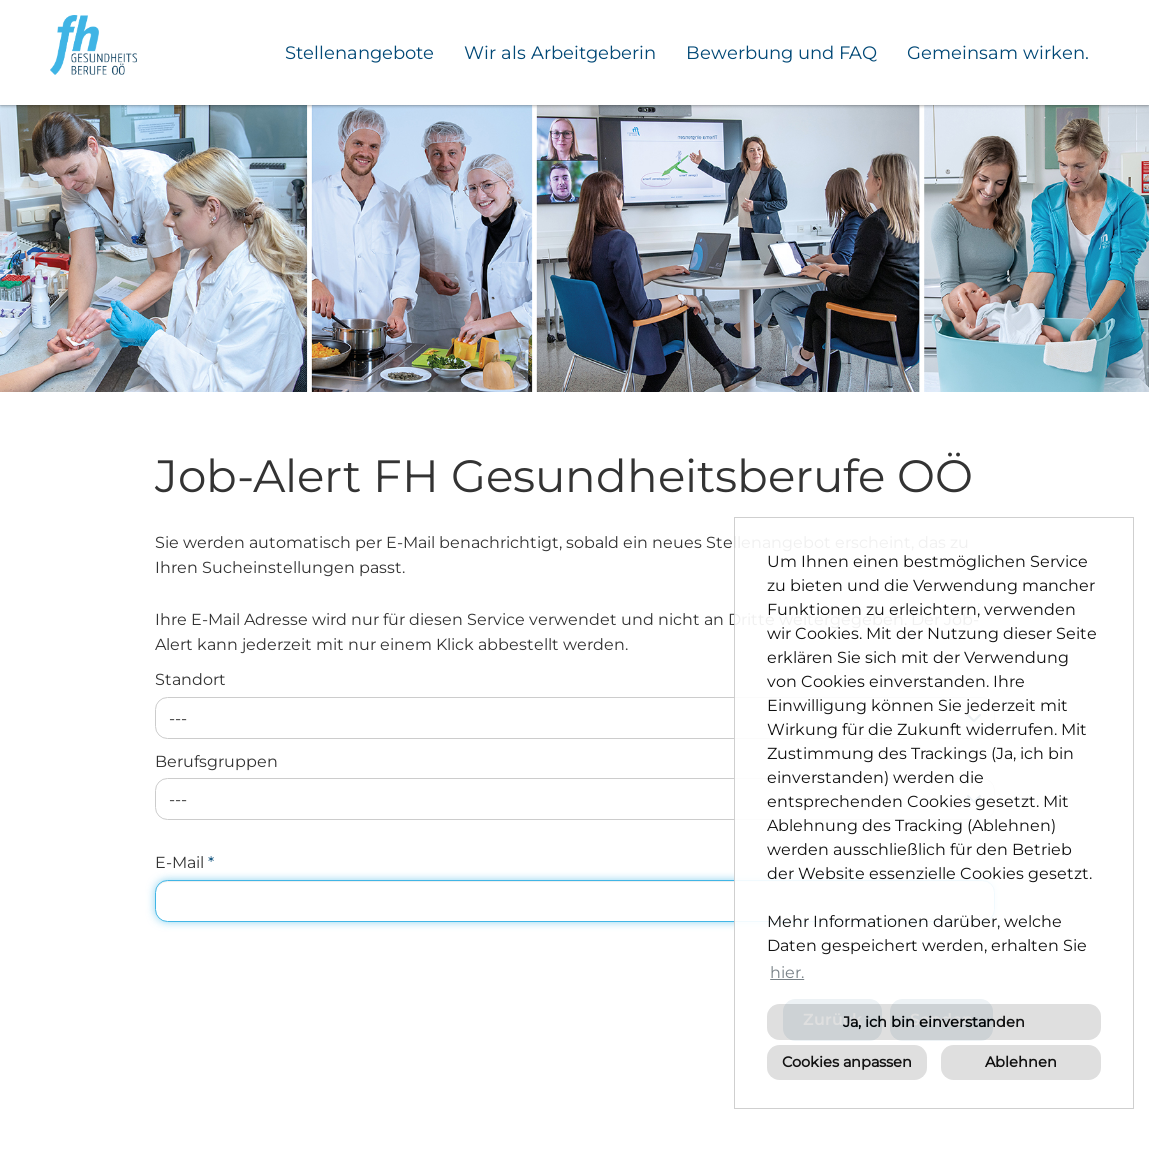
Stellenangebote (359, 53)
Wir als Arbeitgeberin (560, 53)
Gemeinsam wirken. (998, 53)
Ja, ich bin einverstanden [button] (934, 1022)
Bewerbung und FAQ (781, 53)
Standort (190, 679)
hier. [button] (787, 972)
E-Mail (184, 862)
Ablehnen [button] (1021, 1062)
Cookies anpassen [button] (847, 1062)
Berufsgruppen (216, 761)
